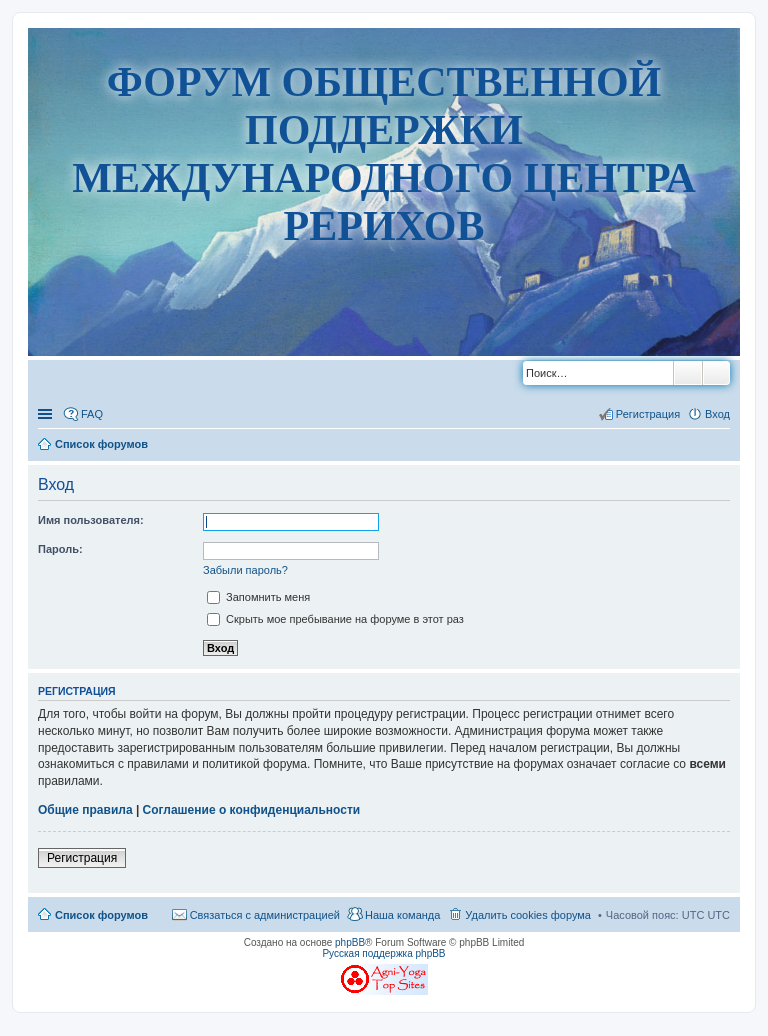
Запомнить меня (258, 597)
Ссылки (47, 414)
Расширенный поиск (716, 373)
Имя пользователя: (91, 520)
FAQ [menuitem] (92, 414)
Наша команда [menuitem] (402, 915)
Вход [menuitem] (717, 414)
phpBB (350, 942)
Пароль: (60, 549)
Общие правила (85, 810)
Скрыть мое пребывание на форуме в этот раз (335, 619)
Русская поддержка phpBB (383, 953)
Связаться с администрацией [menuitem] (265, 915)
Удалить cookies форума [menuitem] (528, 915)
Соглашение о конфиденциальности (252, 810)
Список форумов (101, 915)
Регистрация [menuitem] (648, 414)
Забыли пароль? (245, 570)
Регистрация (82, 858)
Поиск (688, 373)
